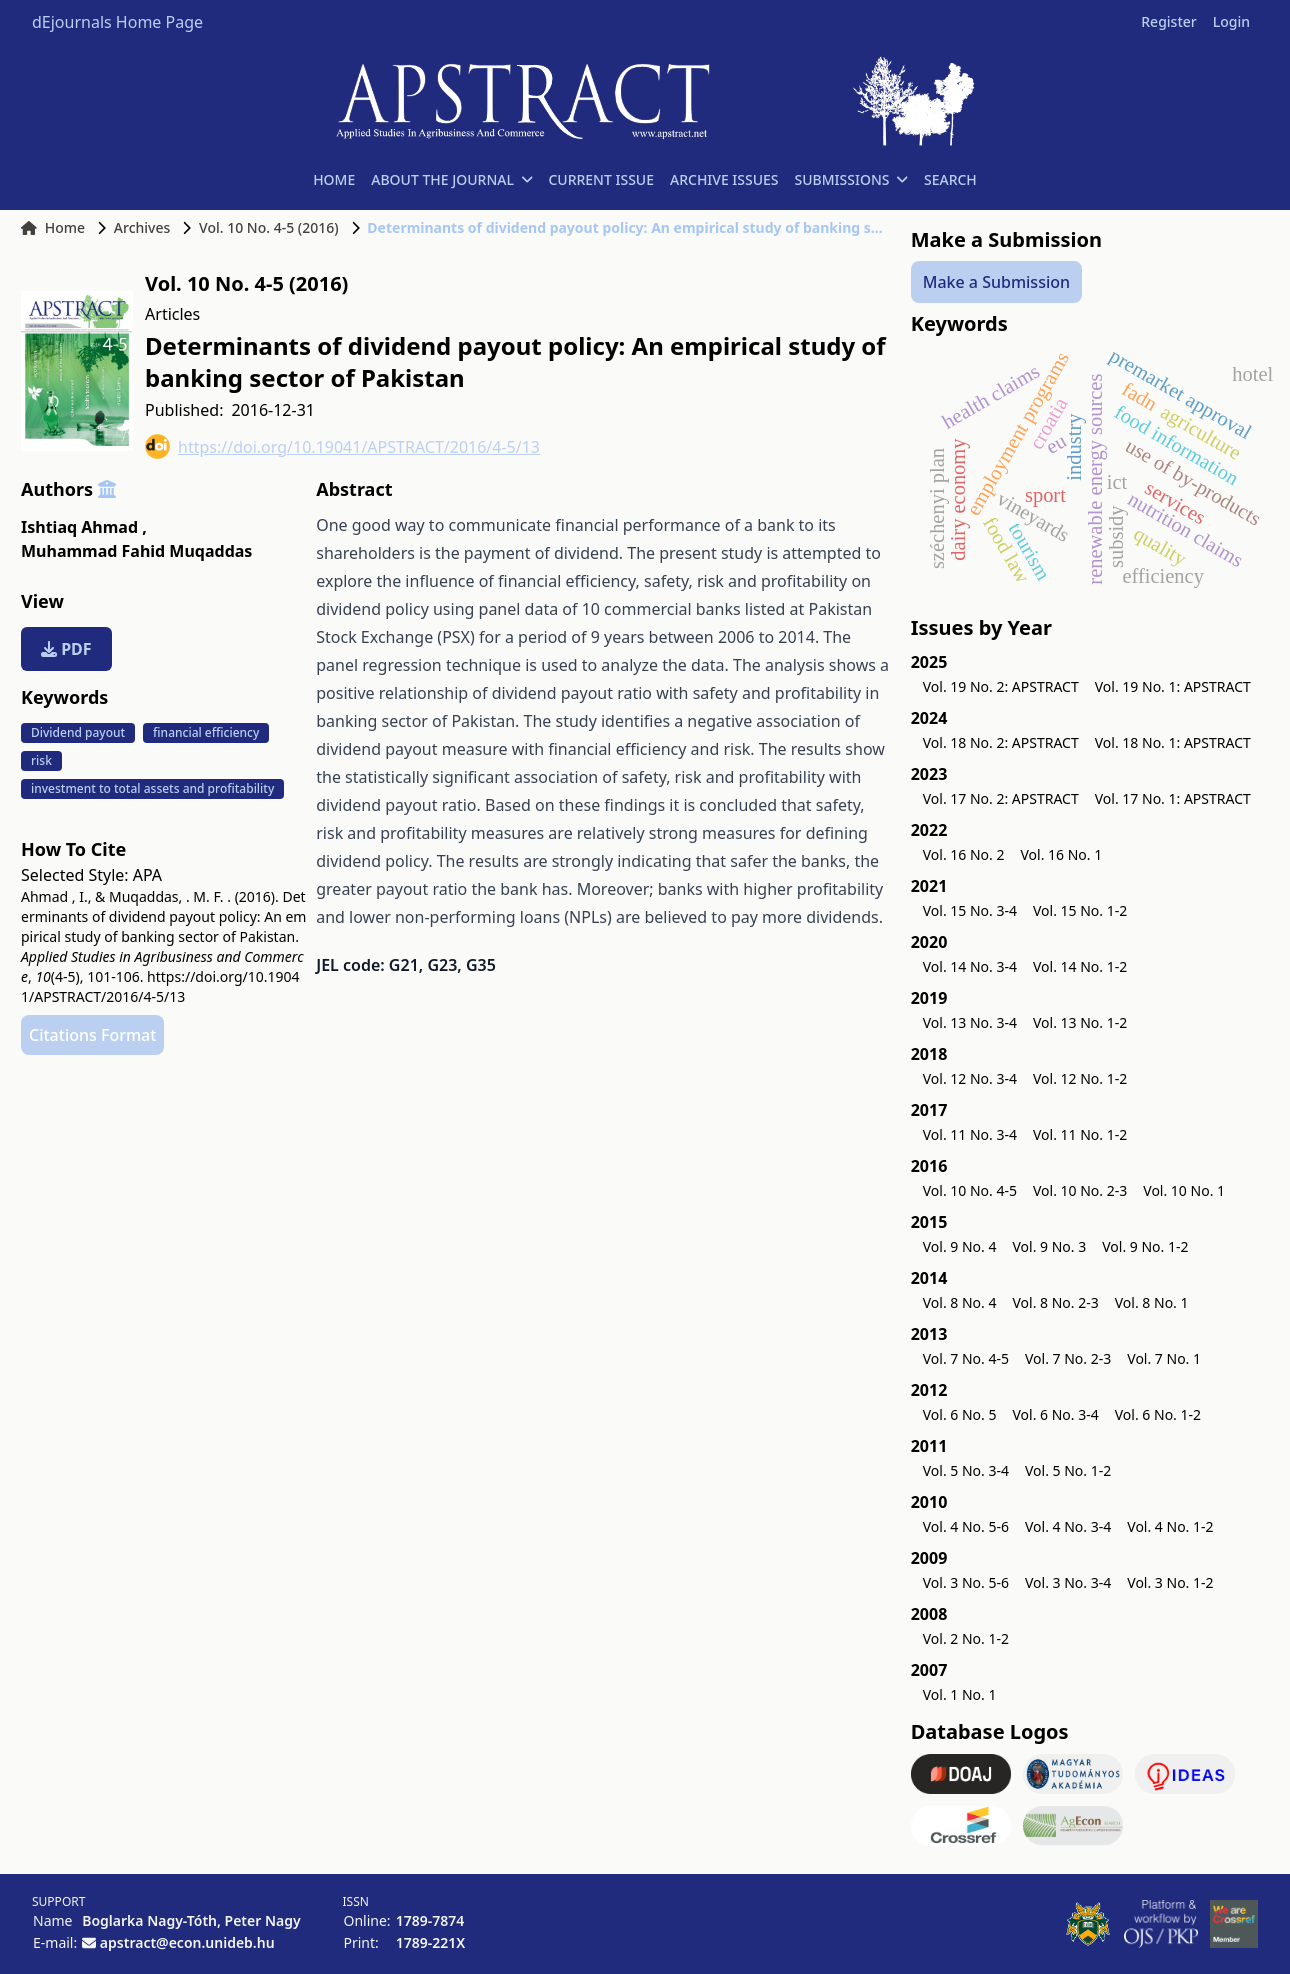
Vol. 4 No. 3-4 (1068, 1526)
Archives (142, 227)
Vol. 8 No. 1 (1152, 1302)
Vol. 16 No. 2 (964, 854)
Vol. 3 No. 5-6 (966, 1582)
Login (1231, 21)
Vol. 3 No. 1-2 (1170, 1582)
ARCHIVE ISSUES (724, 179)
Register (1168, 21)
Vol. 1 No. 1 (960, 1694)
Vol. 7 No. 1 (1164, 1358)
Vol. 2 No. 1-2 (966, 1638)
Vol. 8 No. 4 (960, 1302)
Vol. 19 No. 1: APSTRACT (1173, 686)
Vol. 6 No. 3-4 (1055, 1414)
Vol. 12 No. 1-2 (1080, 1078)
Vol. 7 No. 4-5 (966, 1358)
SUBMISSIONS (851, 179)
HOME (334, 179)
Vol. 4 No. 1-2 (1170, 1526)
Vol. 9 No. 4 (960, 1246)
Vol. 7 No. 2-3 (1068, 1358)
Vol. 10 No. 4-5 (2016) (269, 227)
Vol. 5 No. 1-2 (1068, 1470)
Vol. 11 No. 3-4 (970, 1134)
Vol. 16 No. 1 (1061, 854)
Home (53, 227)
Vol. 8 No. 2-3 (1055, 1302)
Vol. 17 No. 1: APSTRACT (1173, 798)
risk (41, 760)
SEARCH (950, 179)
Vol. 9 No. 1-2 (1145, 1246)
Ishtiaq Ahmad (84, 527)
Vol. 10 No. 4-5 (970, 1190)
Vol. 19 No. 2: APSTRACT (1001, 686)
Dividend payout (78, 732)
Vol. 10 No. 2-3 (1080, 1190)
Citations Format (92, 1035)
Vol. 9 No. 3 (1049, 1246)
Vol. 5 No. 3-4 (966, 1470)
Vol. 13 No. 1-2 (1080, 1022)
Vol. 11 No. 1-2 (1080, 1134)
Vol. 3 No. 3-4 (1068, 1582)
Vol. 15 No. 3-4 (970, 910)
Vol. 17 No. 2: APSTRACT (1001, 798)
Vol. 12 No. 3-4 (970, 1078)
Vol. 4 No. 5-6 (966, 1526)
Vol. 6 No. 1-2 (1158, 1414)
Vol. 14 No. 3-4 (970, 966)
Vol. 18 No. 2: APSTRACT (1001, 742)
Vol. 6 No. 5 (960, 1414)
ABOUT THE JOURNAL (451, 179)
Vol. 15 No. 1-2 (1080, 910)
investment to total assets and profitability (152, 788)
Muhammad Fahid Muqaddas (136, 551)
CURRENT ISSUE (601, 179)
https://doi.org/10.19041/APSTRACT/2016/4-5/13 (342, 446)
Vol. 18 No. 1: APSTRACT (1173, 742)
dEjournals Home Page (117, 22)
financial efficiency (206, 732)
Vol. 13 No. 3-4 (970, 1022)
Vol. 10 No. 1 (1184, 1190)
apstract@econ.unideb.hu (187, 1942)
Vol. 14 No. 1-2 (1080, 966)
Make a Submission (996, 282)
